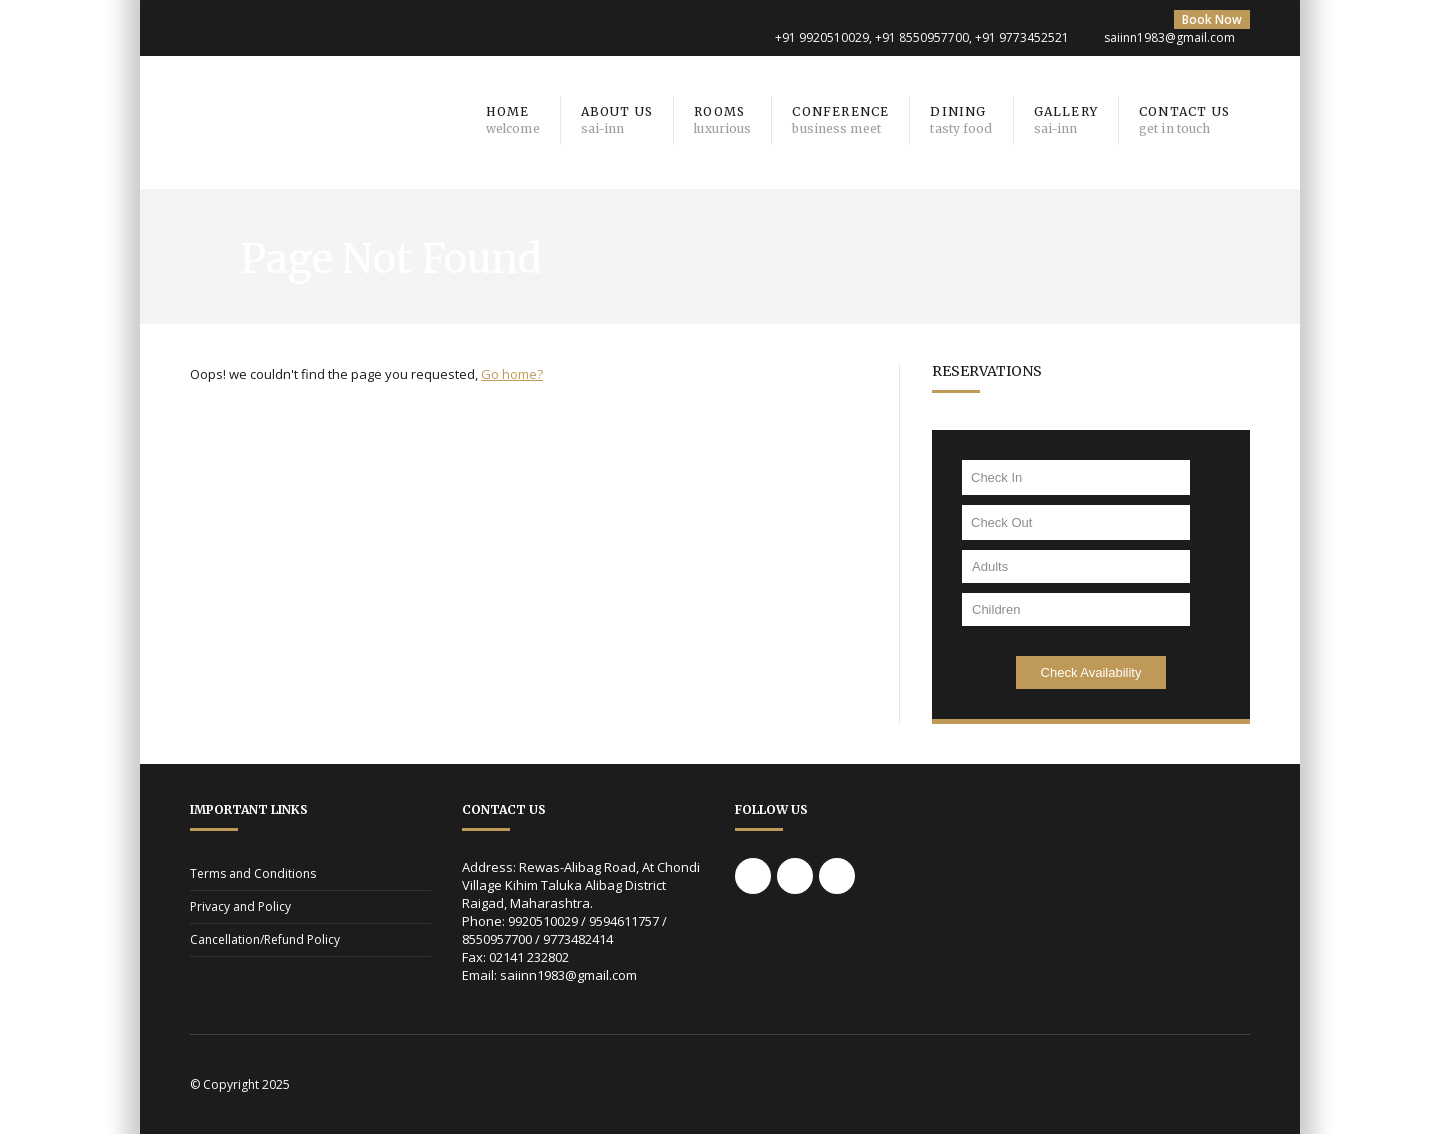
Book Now (1212, 19)
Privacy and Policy (240, 906)
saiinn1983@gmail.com (1169, 37)
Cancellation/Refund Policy (265, 939)
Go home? (512, 374)
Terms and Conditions (253, 873)
